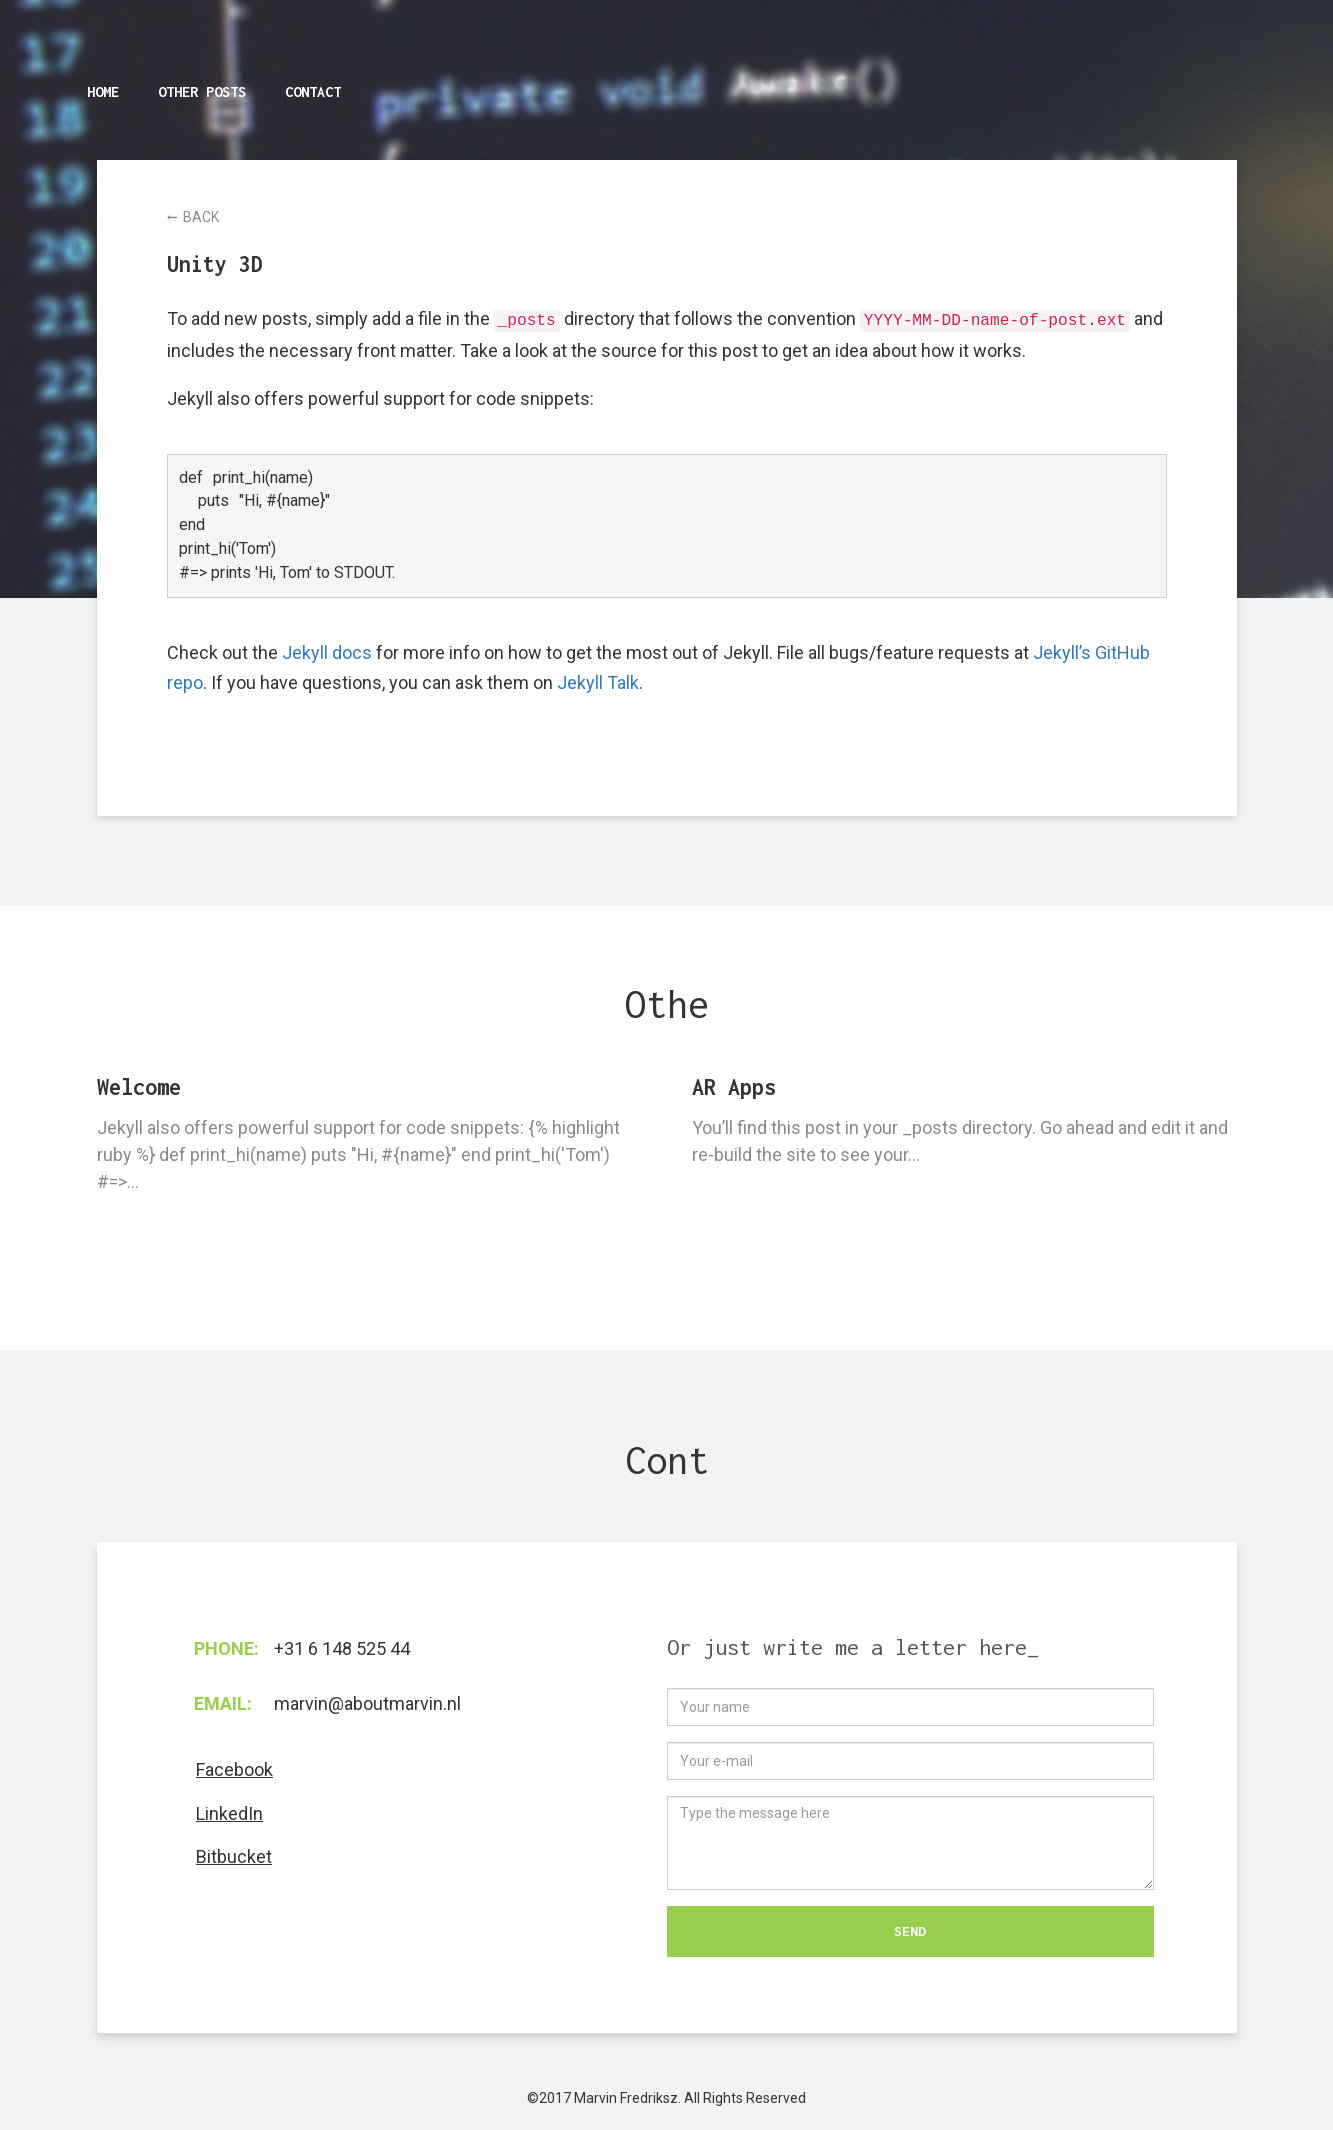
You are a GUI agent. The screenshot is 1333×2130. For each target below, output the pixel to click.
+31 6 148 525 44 (342, 1648)
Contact (313, 91)
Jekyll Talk (598, 682)
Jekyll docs (327, 652)
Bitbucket (234, 1856)
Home (103, 91)
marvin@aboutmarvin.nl (367, 1703)
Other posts (202, 91)
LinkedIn (229, 1813)
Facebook (234, 1769)
